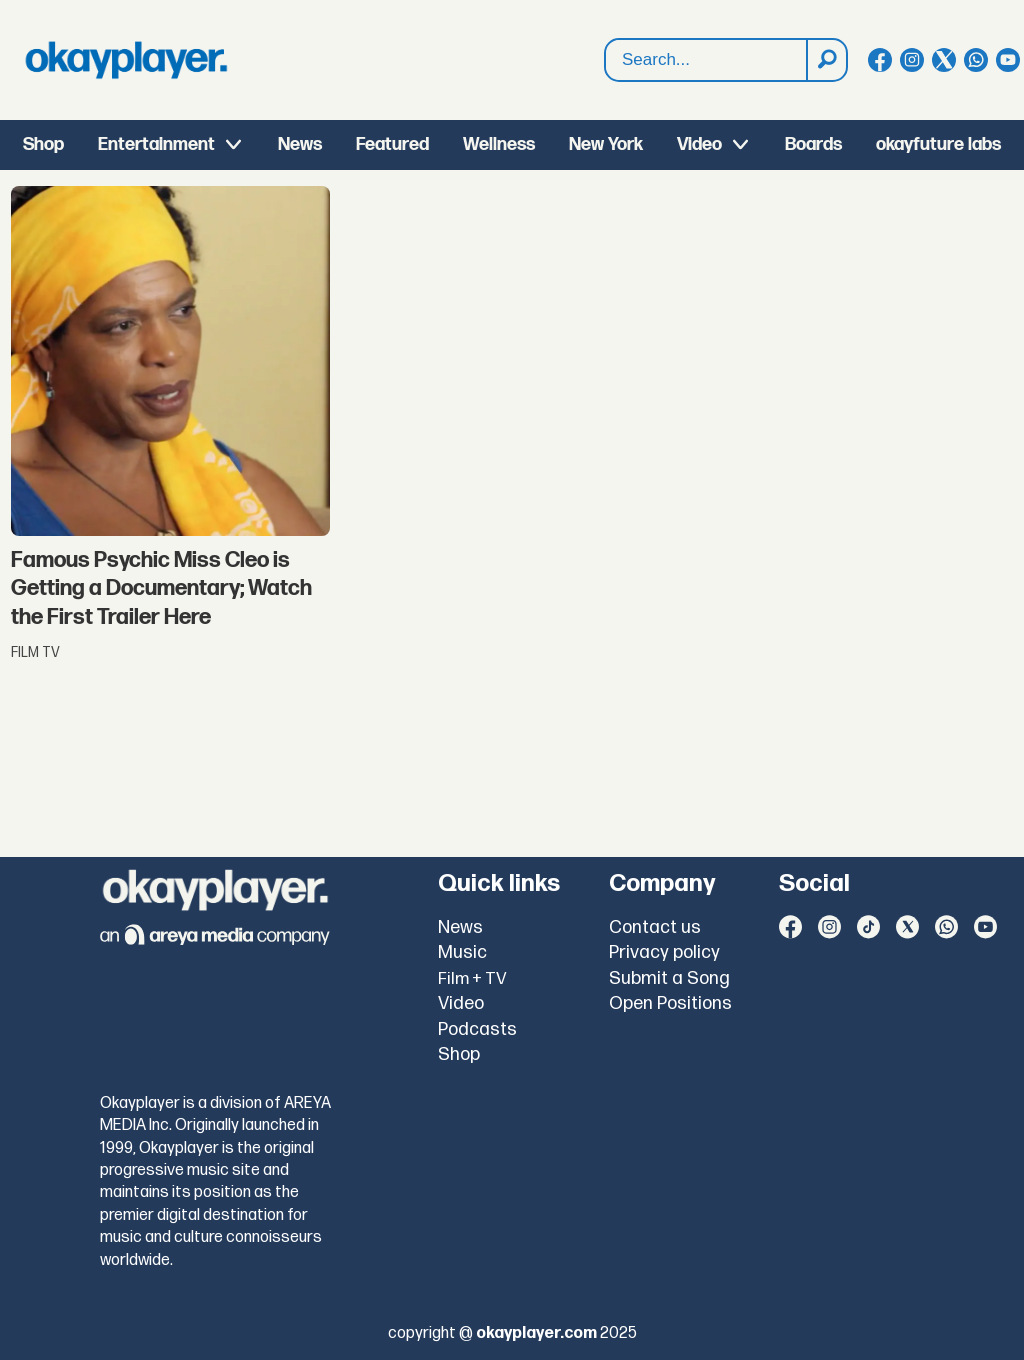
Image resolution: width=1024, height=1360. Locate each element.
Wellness (499, 144)
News (300, 144)
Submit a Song (669, 978)
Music (462, 952)
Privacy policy (664, 952)
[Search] (826, 60)
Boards (813, 144)
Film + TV (472, 979)
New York (606, 144)
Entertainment (156, 144)
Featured (392, 144)
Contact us (655, 927)
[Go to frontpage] (126, 60)
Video (699, 144)
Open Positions (670, 1003)
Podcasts (477, 1029)
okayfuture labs (938, 144)
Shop (43, 144)
